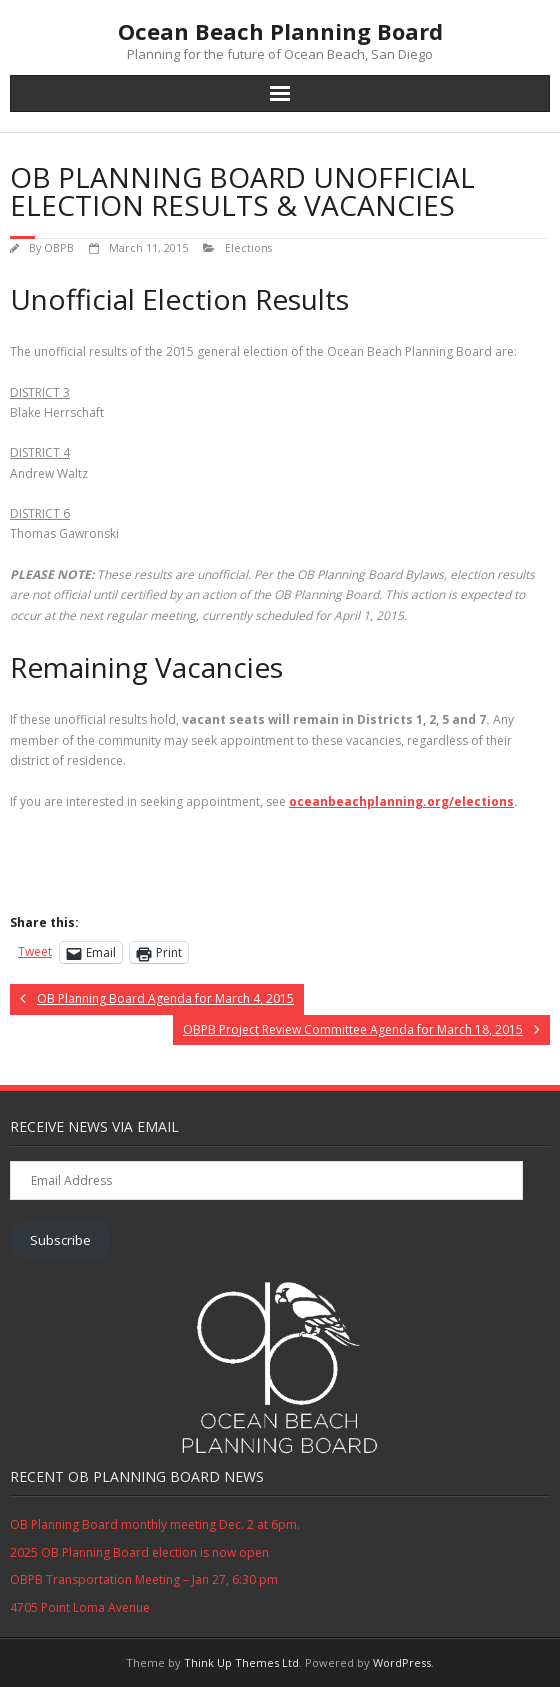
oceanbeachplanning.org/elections (401, 801)
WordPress (402, 1662)
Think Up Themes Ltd (241, 1662)
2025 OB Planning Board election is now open (139, 1552)
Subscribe (60, 1240)
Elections (248, 247)
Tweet (35, 951)
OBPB (59, 247)
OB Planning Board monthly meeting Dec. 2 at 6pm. (155, 1524)
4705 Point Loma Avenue (80, 1607)
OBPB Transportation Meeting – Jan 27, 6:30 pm (144, 1579)
